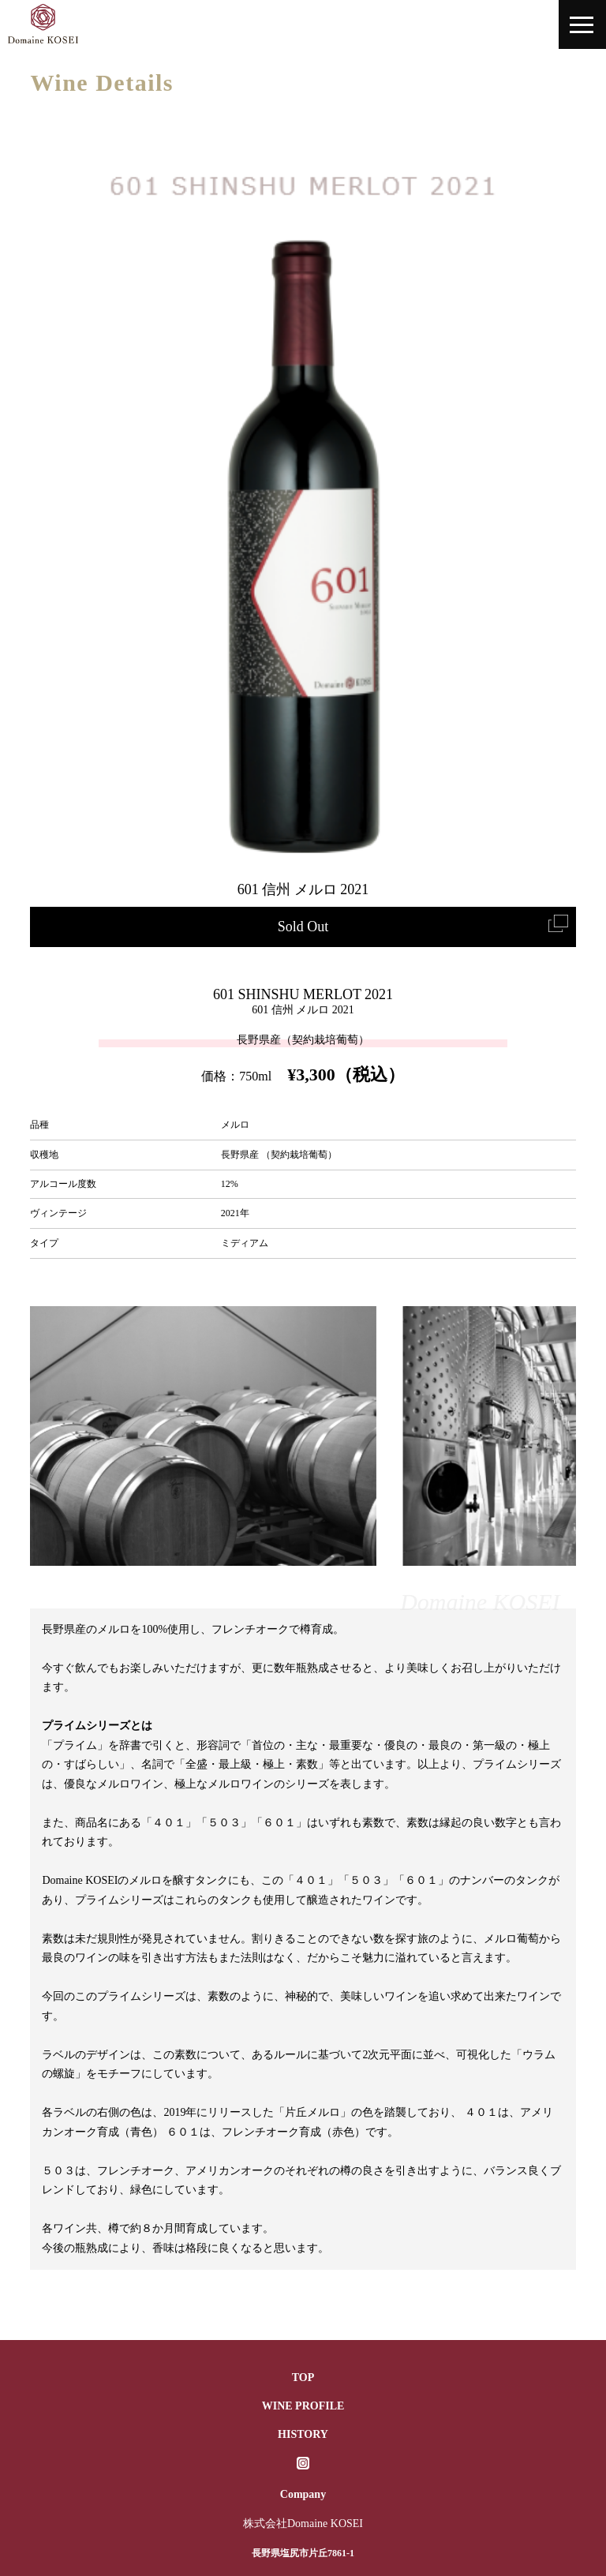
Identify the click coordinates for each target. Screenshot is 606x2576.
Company (303, 2494)
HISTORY (303, 2434)
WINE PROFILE (303, 2406)
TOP (303, 2377)
